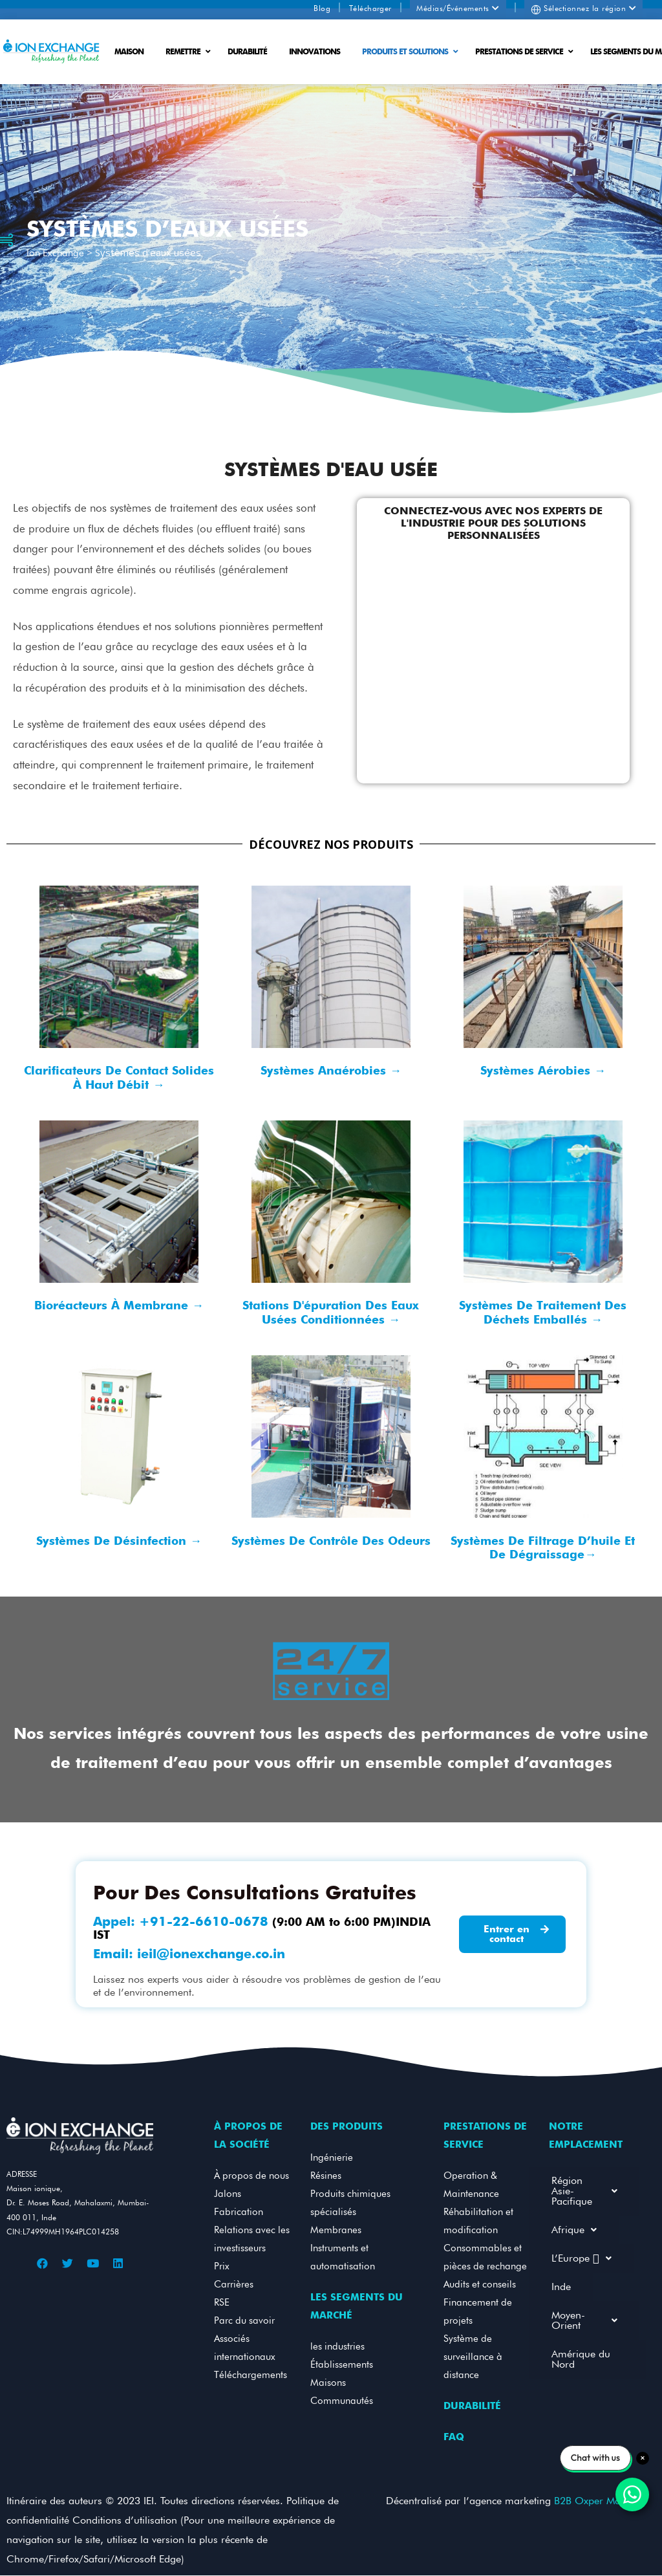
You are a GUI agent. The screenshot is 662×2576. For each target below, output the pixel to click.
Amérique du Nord (580, 2359)
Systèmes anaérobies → (331, 1070)
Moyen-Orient (584, 2320)
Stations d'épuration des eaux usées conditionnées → (330, 1312)
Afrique (574, 2229)
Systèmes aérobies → (543, 1070)
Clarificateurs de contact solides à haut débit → (119, 1077)
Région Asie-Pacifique (584, 2190)
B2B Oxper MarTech (597, 2500)
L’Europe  (581, 2258)
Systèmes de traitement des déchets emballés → (542, 1312)
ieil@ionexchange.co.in (211, 1953)
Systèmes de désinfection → (119, 1540)
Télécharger (370, 8)
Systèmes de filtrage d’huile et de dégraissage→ (543, 1548)
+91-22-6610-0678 (203, 1921)
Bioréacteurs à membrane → (119, 1305)
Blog (322, 8)
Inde (561, 2286)
